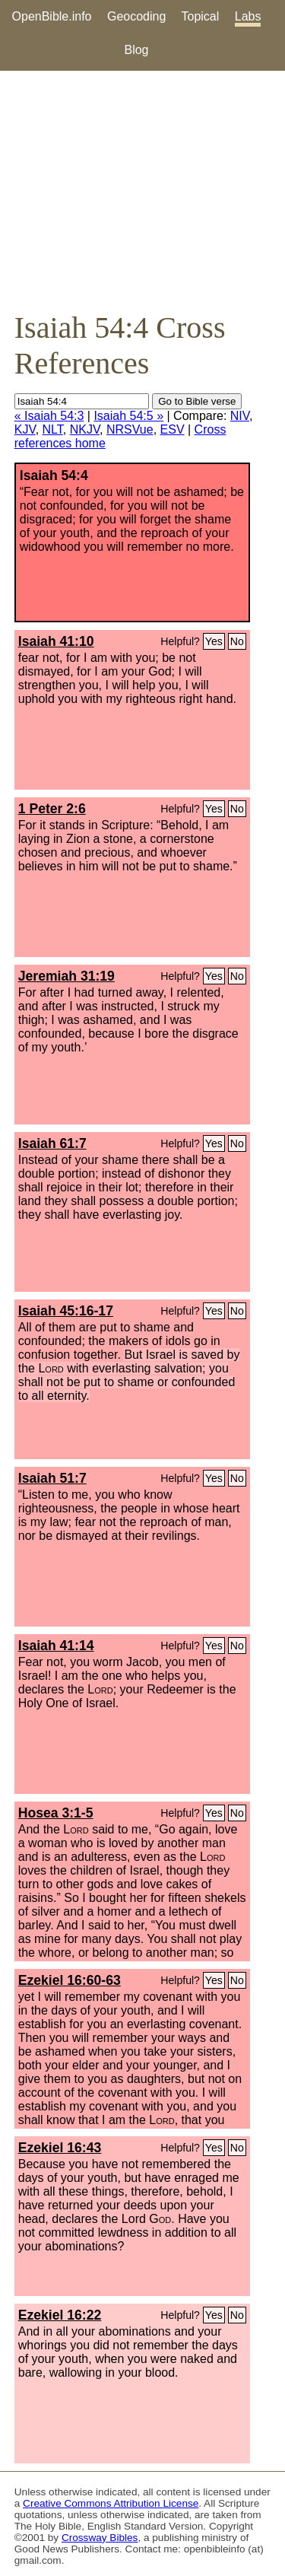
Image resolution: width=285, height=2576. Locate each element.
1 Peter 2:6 (52, 808)
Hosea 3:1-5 (55, 1813)
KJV (25, 429)
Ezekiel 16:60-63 (69, 1980)
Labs (248, 16)
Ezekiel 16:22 (60, 2315)
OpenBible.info (52, 16)
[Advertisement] (142, 190)
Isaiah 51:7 (52, 1478)
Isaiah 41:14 (56, 1645)
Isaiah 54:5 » (128, 415)
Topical (201, 16)
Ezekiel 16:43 (60, 2147)
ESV (172, 429)
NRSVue (130, 429)
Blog (136, 49)
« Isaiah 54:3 (49, 415)
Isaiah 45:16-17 (65, 1310)
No (237, 641)
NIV (239, 415)
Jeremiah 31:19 (66, 976)
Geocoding (136, 16)
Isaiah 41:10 (56, 641)
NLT (53, 429)
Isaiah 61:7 (52, 1143)
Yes (214, 641)
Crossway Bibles (100, 2537)
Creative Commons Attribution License (110, 2503)
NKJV (85, 429)
